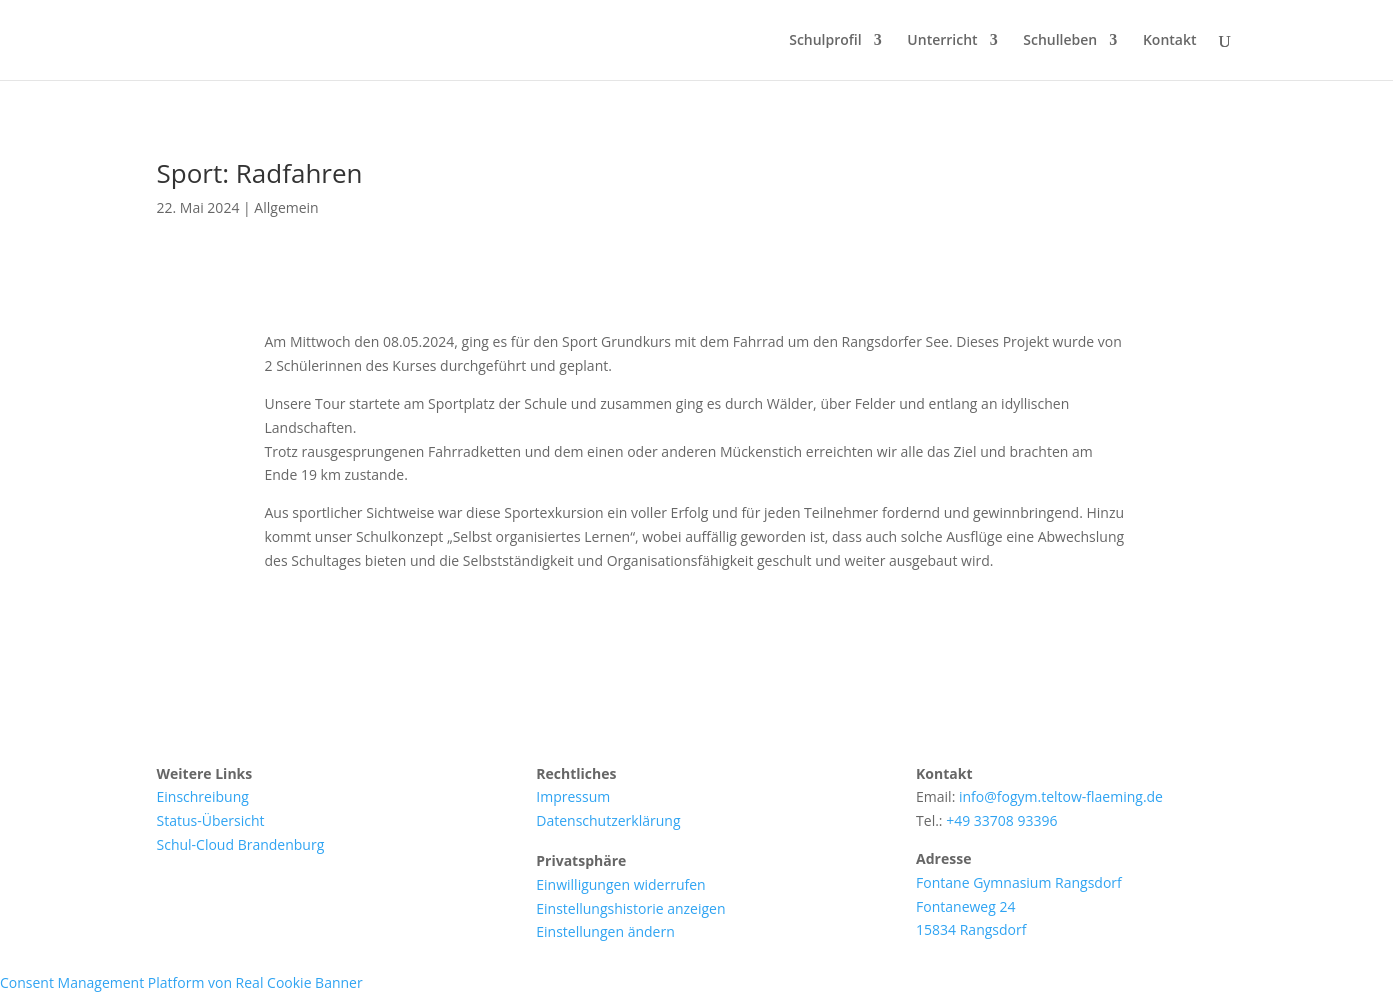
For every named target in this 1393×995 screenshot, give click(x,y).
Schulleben (1060, 41)
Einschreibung (203, 796)
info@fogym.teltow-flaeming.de (1061, 796)
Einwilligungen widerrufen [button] (620, 884)
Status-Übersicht (211, 820)
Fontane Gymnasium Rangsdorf (1019, 882)
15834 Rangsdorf (971, 929)
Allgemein (286, 207)
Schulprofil (825, 41)
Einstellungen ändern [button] (605, 931)
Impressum (573, 796)
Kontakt (1170, 41)
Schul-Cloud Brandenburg (241, 844)
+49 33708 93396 (1001, 820)
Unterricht (942, 41)
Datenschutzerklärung (608, 820)
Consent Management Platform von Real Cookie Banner (181, 982)
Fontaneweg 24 (965, 906)
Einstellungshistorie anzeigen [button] (630, 908)
